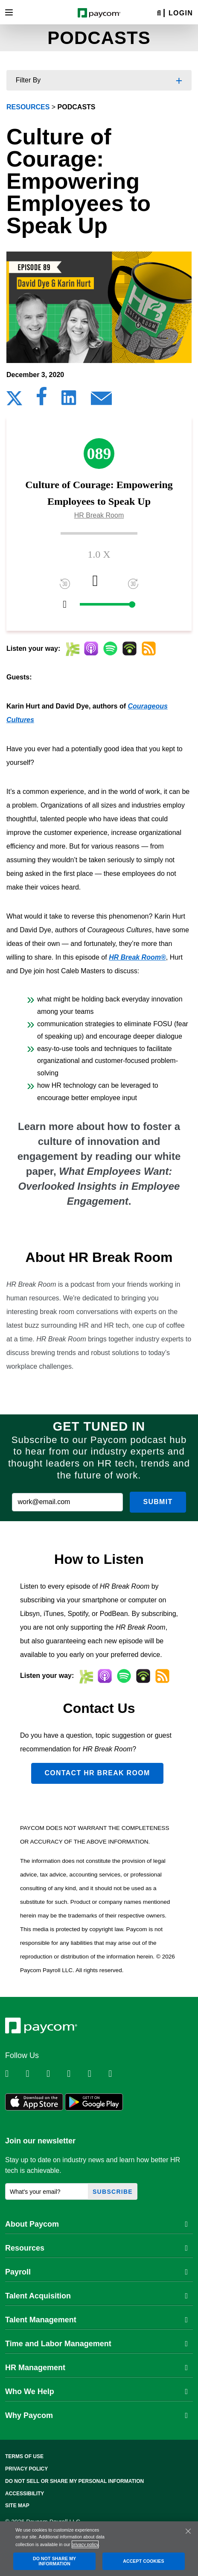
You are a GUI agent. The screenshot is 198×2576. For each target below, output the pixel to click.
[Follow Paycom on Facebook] (56, 2073)
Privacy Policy (26, 2469)
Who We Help (96, 2391)
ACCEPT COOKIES (143, 2561)
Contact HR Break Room (97, 1773)
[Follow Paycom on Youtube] (97, 2073)
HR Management (96, 2367)
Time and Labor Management (96, 2344)
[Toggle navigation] (9, 12)
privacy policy (85, 2544)
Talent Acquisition (96, 2296)
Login (181, 13)
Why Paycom (96, 2415)
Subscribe (113, 2191)
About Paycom (96, 2224)
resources (28, 107)
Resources (96, 2248)
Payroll (96, 2272)
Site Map (17, 2506)
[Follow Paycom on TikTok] (117, 2073)
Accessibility (24, 2494)
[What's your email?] (46, 2191)
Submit (157, 1501)
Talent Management (96, 2320)
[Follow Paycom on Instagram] (76, 2073)
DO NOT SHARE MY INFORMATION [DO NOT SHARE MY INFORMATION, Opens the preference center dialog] (54, 2561)
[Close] (188, 2531)
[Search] (159, 13)
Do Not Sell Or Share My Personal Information (74, 2481)
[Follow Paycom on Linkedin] (14, 2073)
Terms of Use (24, 2456)
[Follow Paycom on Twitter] (35, 2073)
